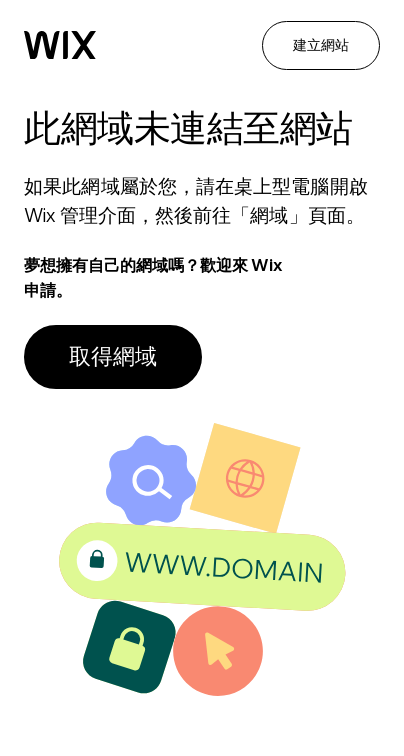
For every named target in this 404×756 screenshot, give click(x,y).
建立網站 (321, 45)
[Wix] (60, 45)
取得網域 (113, 356)
